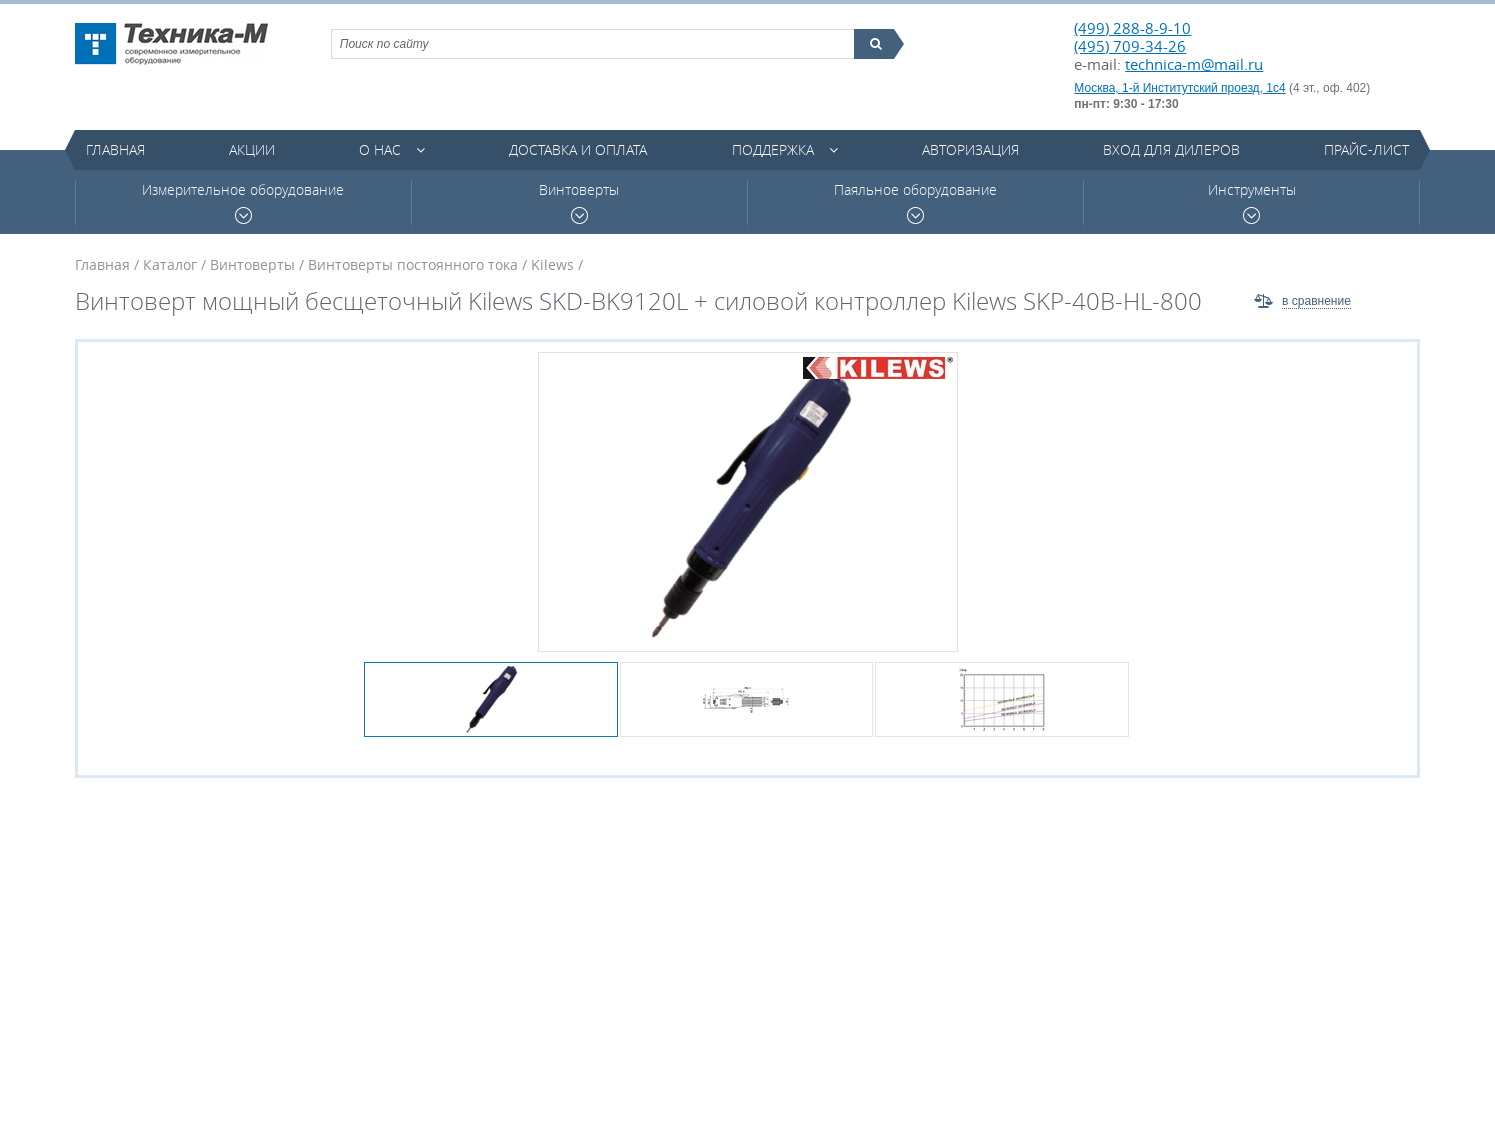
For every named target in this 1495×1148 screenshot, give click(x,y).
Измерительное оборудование (243, 202)
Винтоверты (579, 202)
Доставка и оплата (578, 149)
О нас (380, 149)
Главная (115, 149)
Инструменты (1252, 202)
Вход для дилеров (1171, 149)
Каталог (170, 264)
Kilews (552, 264)
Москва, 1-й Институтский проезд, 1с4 (1179, 88)
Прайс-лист (1366, 149)
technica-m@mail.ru (1194, 64)
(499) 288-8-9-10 (1132, 28)
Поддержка (773, 149)
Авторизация (970, 149)
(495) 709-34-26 (1130, 46)
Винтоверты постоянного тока (413, 264)
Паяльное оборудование (915, 202)
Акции (252, 149)
